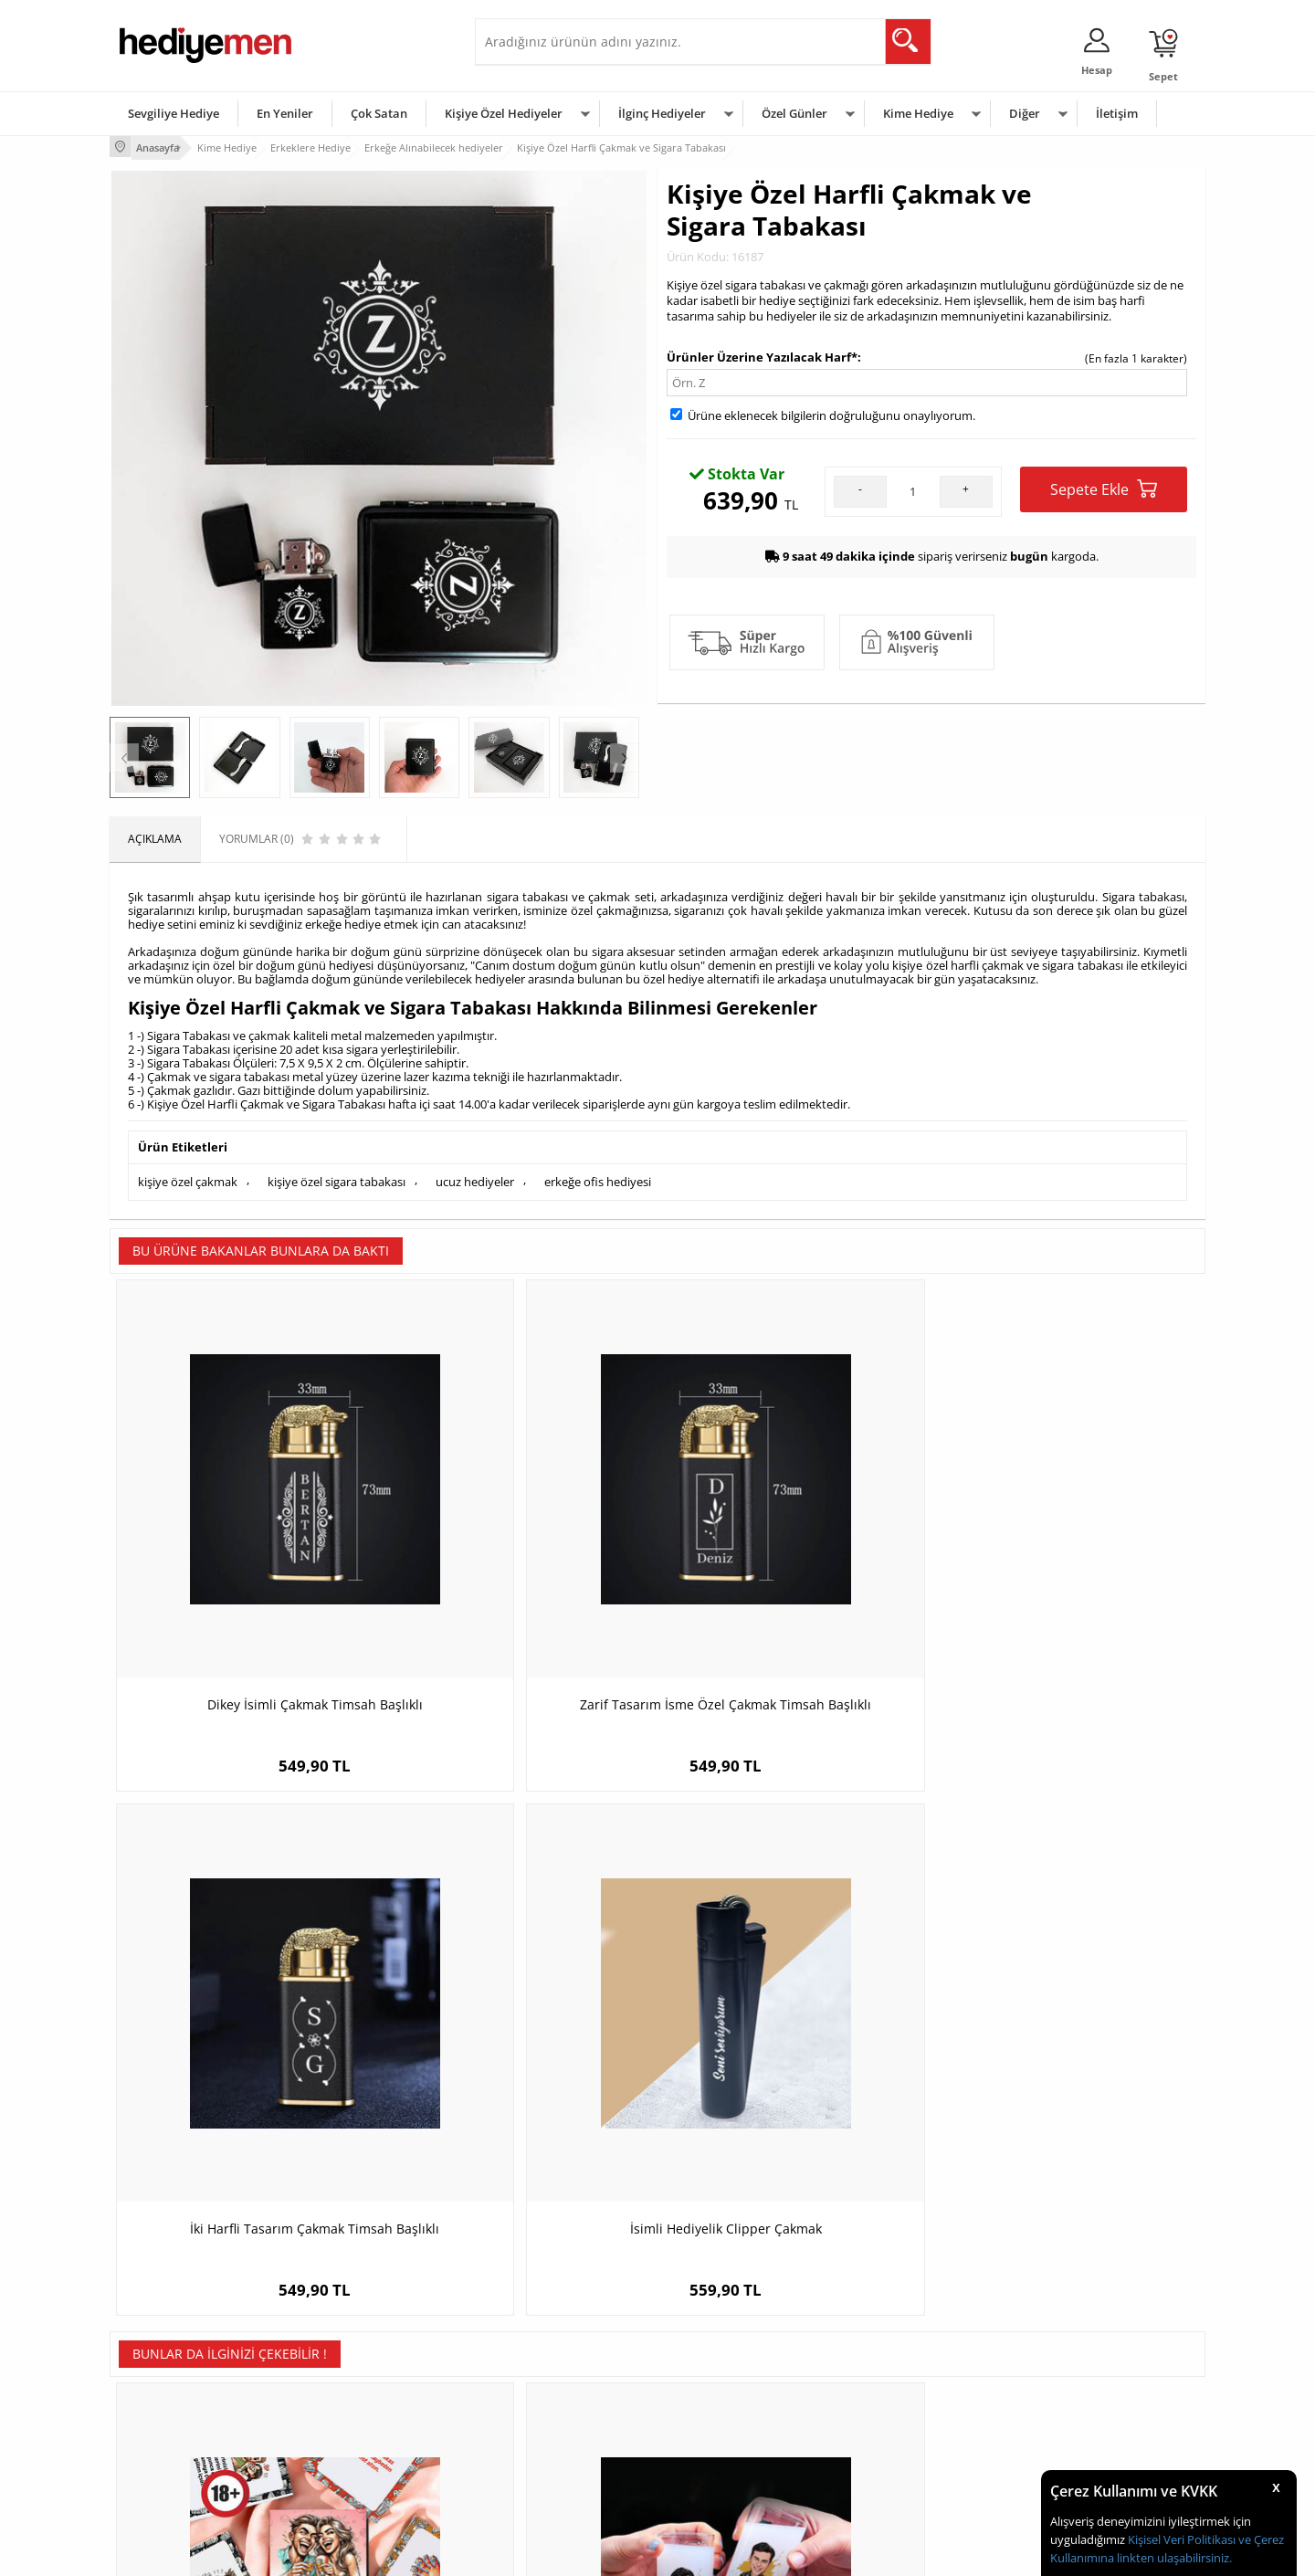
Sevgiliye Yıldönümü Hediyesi (558, 2475)
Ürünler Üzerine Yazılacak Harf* (762, 353)
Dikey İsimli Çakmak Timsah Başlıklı (246, 1558)
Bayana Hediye (887, 2365)
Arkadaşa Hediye (892, 2447)
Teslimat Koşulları (164, 2338)
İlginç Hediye (881, 2475)
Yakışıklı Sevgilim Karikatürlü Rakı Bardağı (520, 2009)
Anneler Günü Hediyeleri (729, 2420)
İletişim (1117, 113)
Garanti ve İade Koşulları (181, 2420)
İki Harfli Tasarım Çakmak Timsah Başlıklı (794, 1567)
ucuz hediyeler (475, 1177)
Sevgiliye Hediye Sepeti (543, 2365)
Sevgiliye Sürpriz (343, 2447)
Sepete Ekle (1103, 486)
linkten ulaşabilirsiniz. (1173, 2558)
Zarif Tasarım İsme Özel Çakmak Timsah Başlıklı (521, 1567)
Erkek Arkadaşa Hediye (360, 2365)
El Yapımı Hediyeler (350, 2420)
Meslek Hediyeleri (347, 2475)
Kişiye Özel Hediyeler (504, 113)
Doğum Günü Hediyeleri (728, 2365)
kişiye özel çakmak (187, 1177)
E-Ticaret (602, 2552)
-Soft (561, 2552)
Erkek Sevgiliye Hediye (541, 2420)
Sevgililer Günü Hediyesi (728, 2338)
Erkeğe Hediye (886, 2338)
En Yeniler (285, 113)
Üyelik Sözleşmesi (164, 2365)
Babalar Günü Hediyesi (725, 2475)
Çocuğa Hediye (887, 2393)
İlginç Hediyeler (662, 113)
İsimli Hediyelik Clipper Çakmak (1068, 1558)
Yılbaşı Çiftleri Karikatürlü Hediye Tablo (1068, 2009)
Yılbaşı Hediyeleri (710, 2393)
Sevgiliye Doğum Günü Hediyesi (565, 2393)
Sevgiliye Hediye (173, 113)
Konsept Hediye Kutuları (544, 2338)
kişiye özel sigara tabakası (336, 1177)
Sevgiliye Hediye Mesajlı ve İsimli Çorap (795, 2009)
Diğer (1024, 113)
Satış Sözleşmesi (161, 2393)
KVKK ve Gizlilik (157, 2447)
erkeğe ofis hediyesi (597, 1177)
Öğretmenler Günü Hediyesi (738, 2447)
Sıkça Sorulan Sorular (173, 2475)
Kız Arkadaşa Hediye (353, 2393)
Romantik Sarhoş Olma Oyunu (246, 2000)
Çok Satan (379, 113)
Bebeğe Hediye (888, 2420)
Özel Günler (794, 113)
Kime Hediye (918, 113)
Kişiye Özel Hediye (347, 2338)
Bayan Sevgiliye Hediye (543, 2447)
